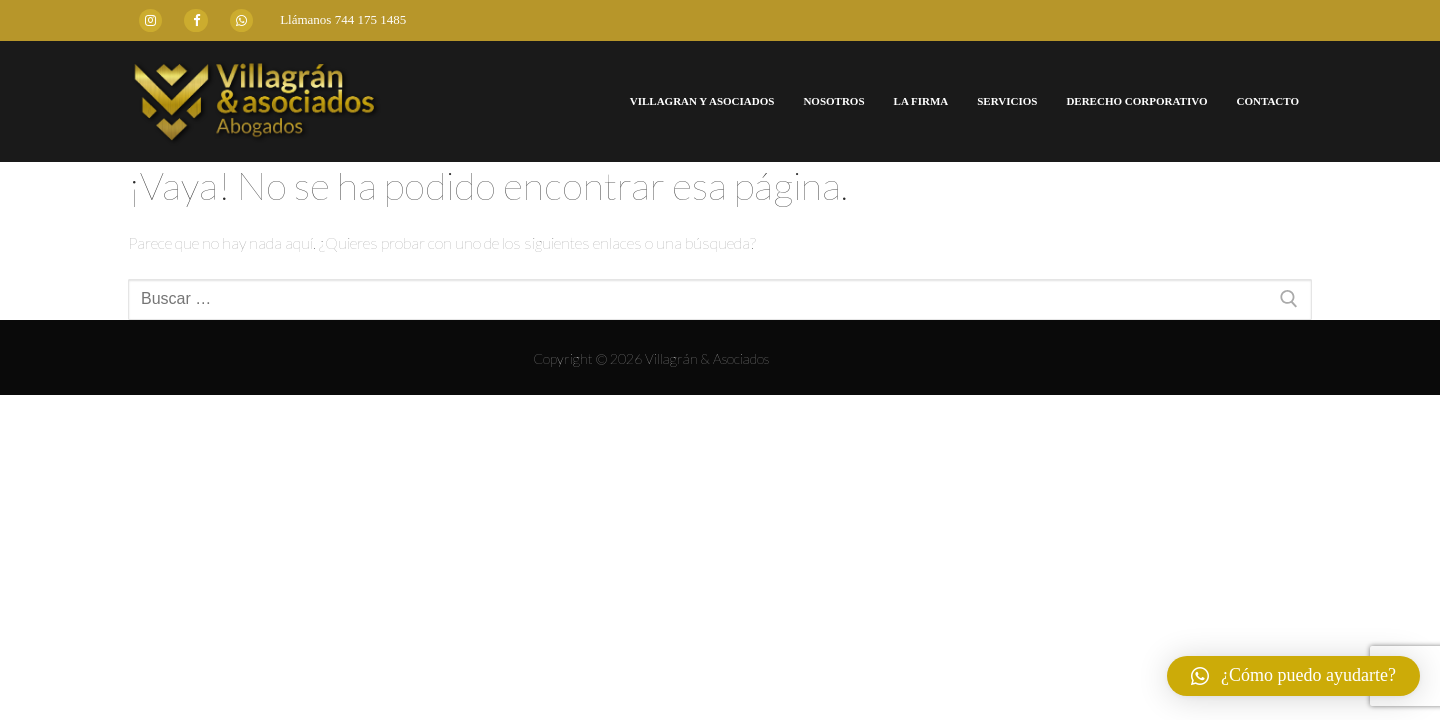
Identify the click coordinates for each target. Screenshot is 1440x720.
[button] (1293, 676)
